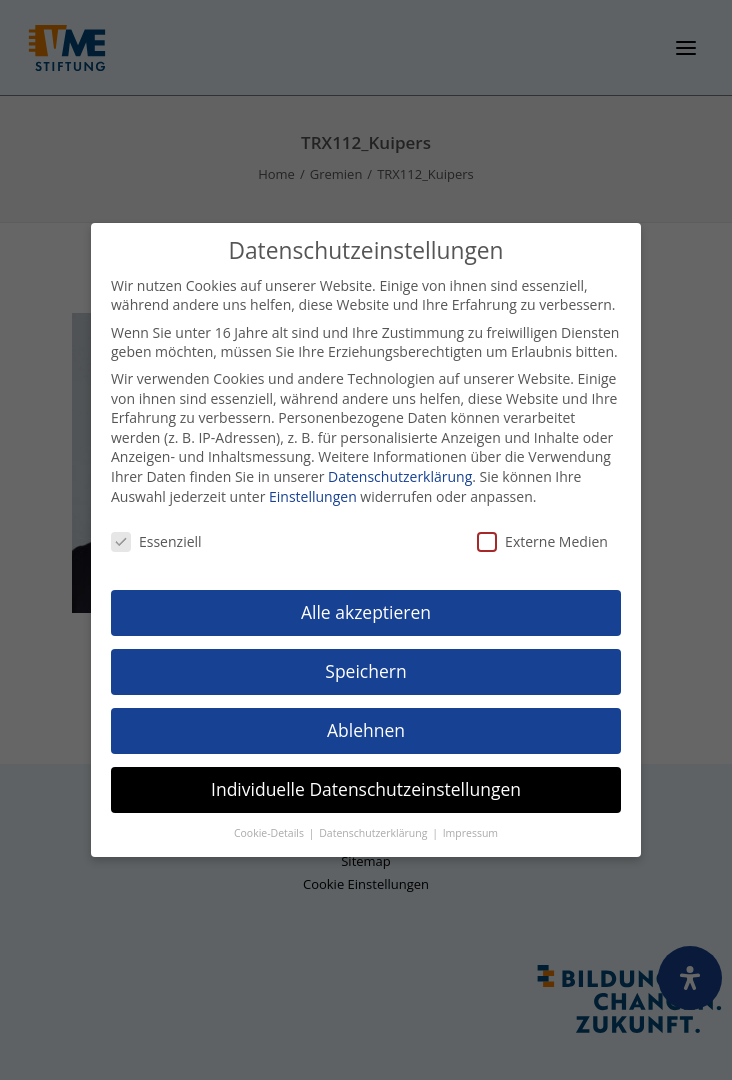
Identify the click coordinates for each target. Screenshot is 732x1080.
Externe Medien (542, 540)
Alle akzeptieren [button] (366, 610)
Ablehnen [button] (366, 728)
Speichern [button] (365, 669)
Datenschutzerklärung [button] (374, 831)
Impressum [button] (470, 831)
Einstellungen (313, 494)
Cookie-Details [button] (270, 831)
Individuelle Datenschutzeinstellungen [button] (366, 787)
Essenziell (156, 540)
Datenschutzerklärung (400, 474)
